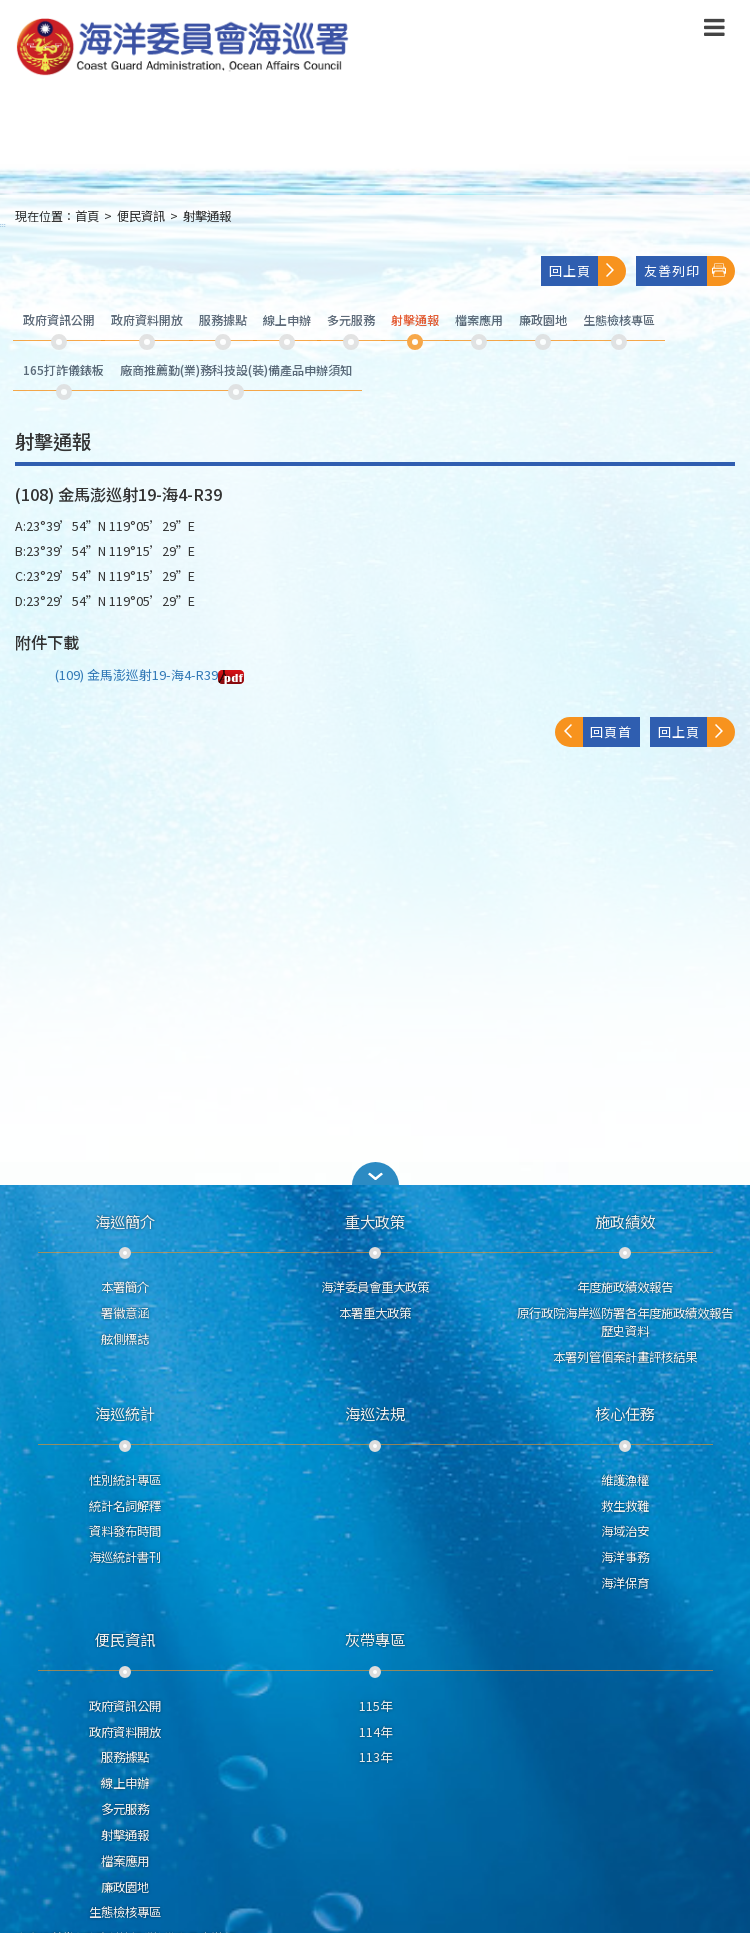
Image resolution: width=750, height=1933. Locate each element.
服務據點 (125, 1757)
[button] (375, 1173)
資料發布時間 (125, 1531)
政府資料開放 (125, 1732)
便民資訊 (141, 216)
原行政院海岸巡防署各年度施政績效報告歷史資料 (625, 1322)
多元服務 (125, 1809)
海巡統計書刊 (125, 1557)
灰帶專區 (375, 1639)
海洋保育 (625, 1583)
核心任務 (625, 1413)
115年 (375, 1706)
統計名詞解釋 (125, 1506)
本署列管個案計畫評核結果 (625, 1357)
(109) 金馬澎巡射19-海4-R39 (149, 674)
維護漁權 (625, 1480)
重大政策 (375, 1221)
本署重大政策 (375, 1313)
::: (3, 224)
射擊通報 (207, 216)
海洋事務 (625, 1557)
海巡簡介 (125, 1221)
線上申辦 (125, 1783)
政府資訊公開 (125, 1706)
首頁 (87, 216)
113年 (375, 1757)
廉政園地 (125, 1887)
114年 (375, 1732)
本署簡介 (125, 1287)
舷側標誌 (125, 1339)
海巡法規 (375, 1413)
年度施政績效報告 (625, 1287)
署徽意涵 (125, 1313)
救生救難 (625, 1506)
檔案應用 (125, 1861)
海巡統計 (125, 1413)
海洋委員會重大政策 (375, 1287)
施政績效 (625, 1221)
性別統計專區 (125, 1480)
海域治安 (625, 1531)
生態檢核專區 (125, 1912)
